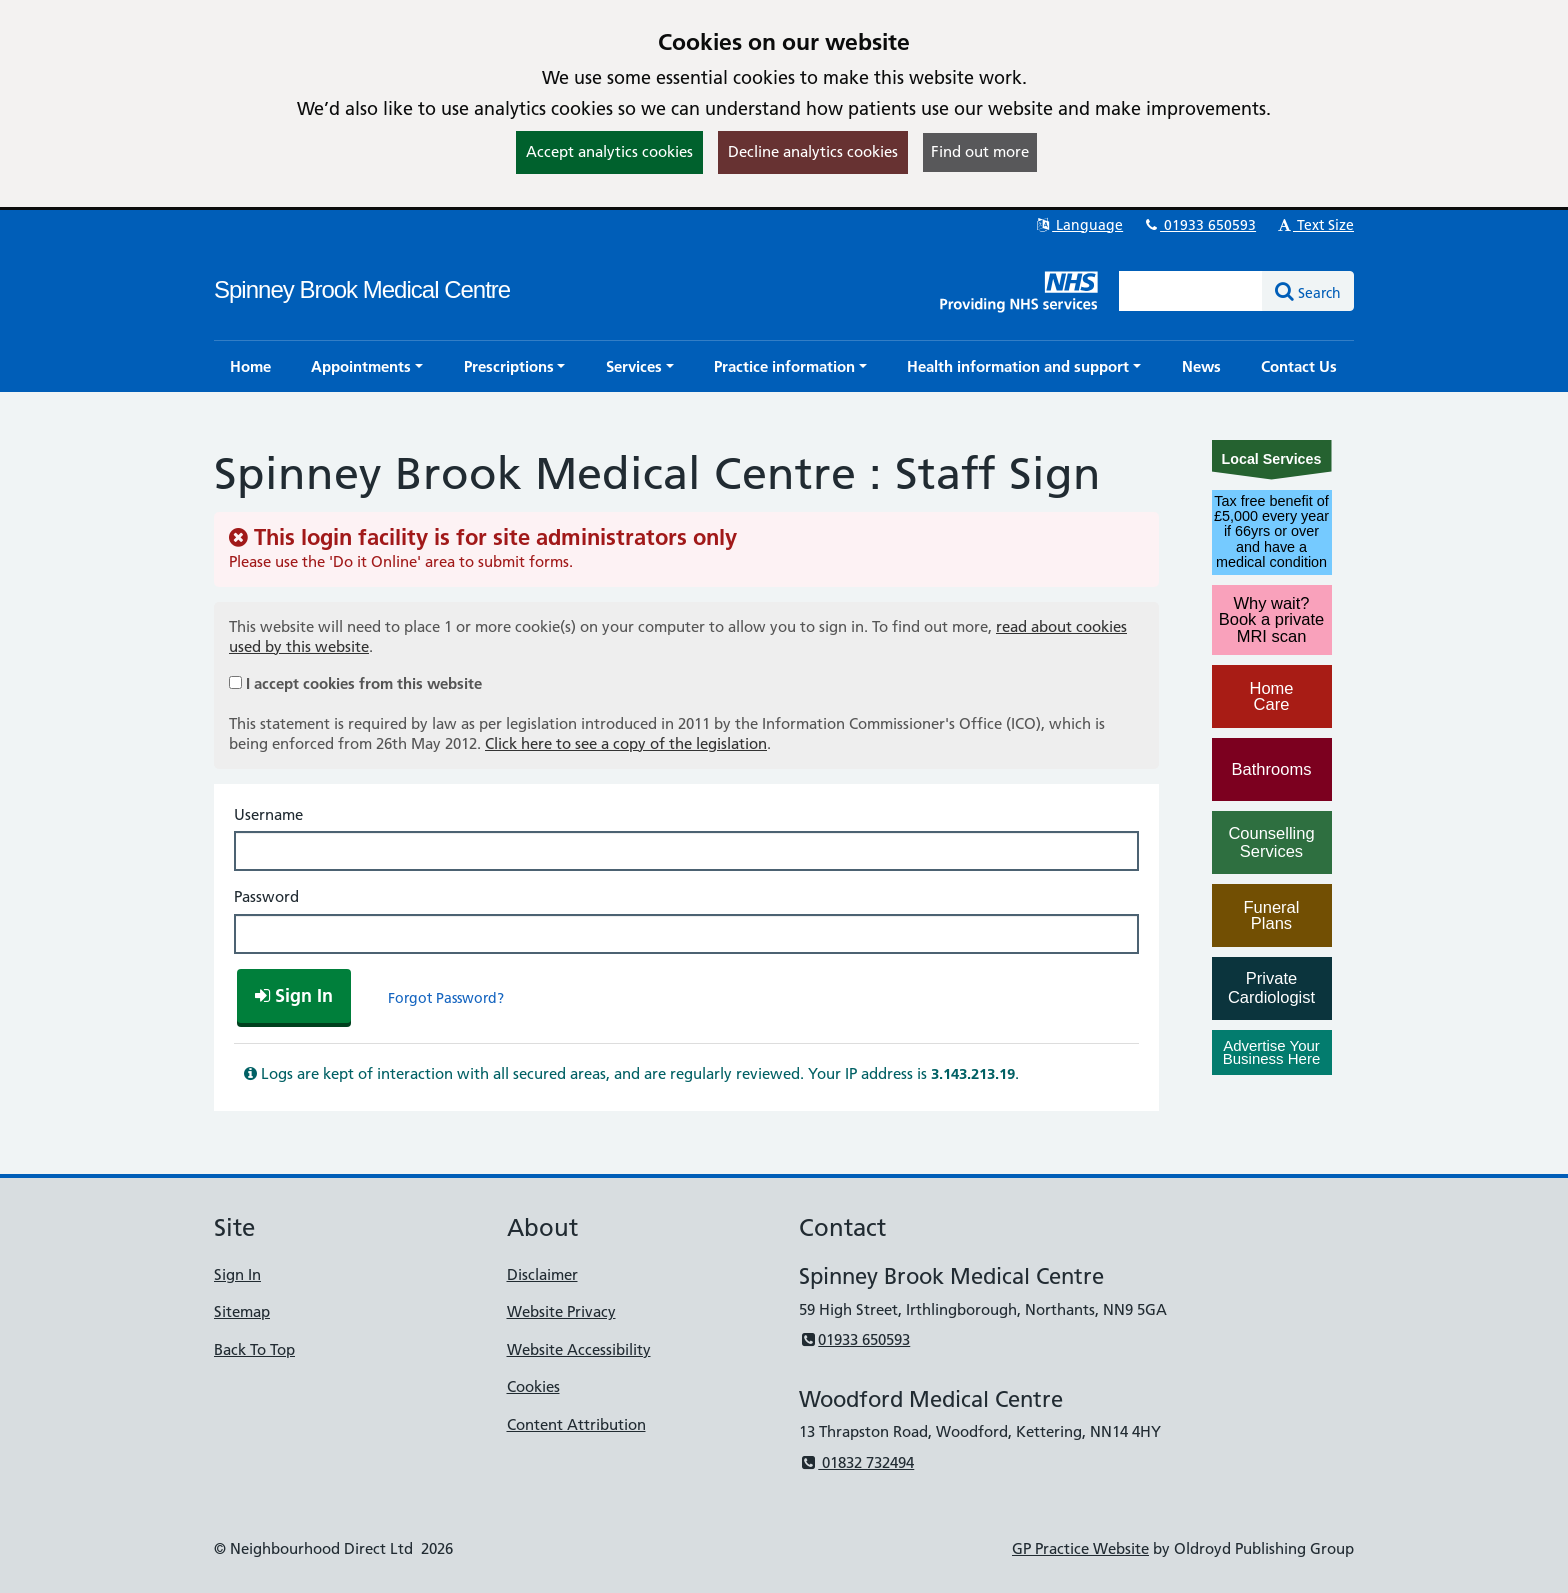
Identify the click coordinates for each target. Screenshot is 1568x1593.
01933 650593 (1199, 225)
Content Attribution (576, 1424)
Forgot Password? (446, 998)
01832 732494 (856, 1462)
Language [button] (1078, 225)
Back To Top (254, 1349)
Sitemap (242, 1311)
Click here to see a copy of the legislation (626, 743)
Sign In (237, 1274)
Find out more (980, 151)
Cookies (533, 1386)
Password (266, 896)
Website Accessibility (579, 1349)
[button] (367, 366)
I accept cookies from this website (364, 683)
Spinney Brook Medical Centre (362, 289)
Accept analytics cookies (609, 151)
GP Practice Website (1080, 1548)
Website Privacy (561, 1311)
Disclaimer (542, 1274)
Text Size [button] (1314, 225)
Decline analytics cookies (813, 151)
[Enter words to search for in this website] (1191, 291)
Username (268, 814)
